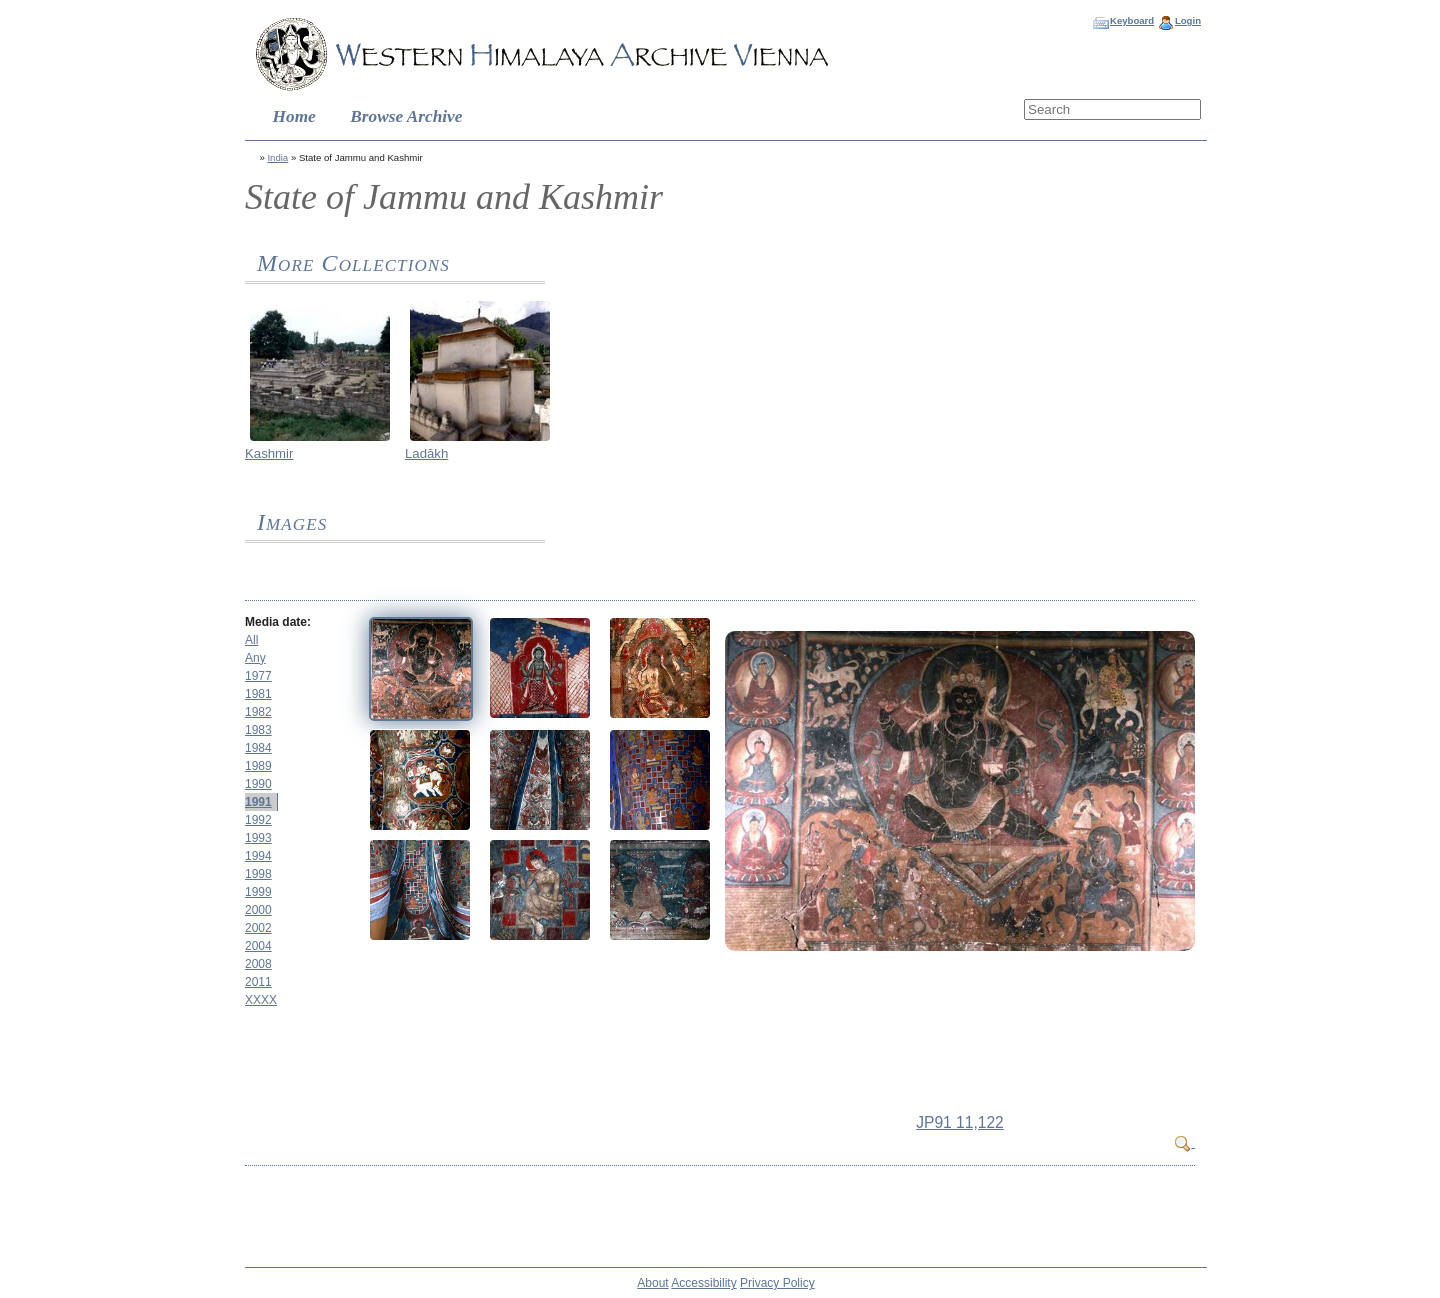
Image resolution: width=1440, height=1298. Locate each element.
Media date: (278, 622)
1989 (258, 766)
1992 (258, 820)
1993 (258, 838)
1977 (258, 676)
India (277, 157)
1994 (258, 856)
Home (294, 116)
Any (255, 658)
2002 (258, 928)
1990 (258, 784)
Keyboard (1132, 20)
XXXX (261, 1000)
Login (1188, 20)
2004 (258, 946)
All (251, 640)
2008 (258, 964)
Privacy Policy (777, 1283)
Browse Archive (406, 116)
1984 (258, 748)
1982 (258, 712)
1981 (258, 694)
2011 (258, 982)
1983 (258, 730)
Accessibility (703, 1283)
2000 (258, 910)
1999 (258, 892)
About (652, 1283)
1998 (258, 874)
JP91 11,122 (960, 1122)
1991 (258, 802)
